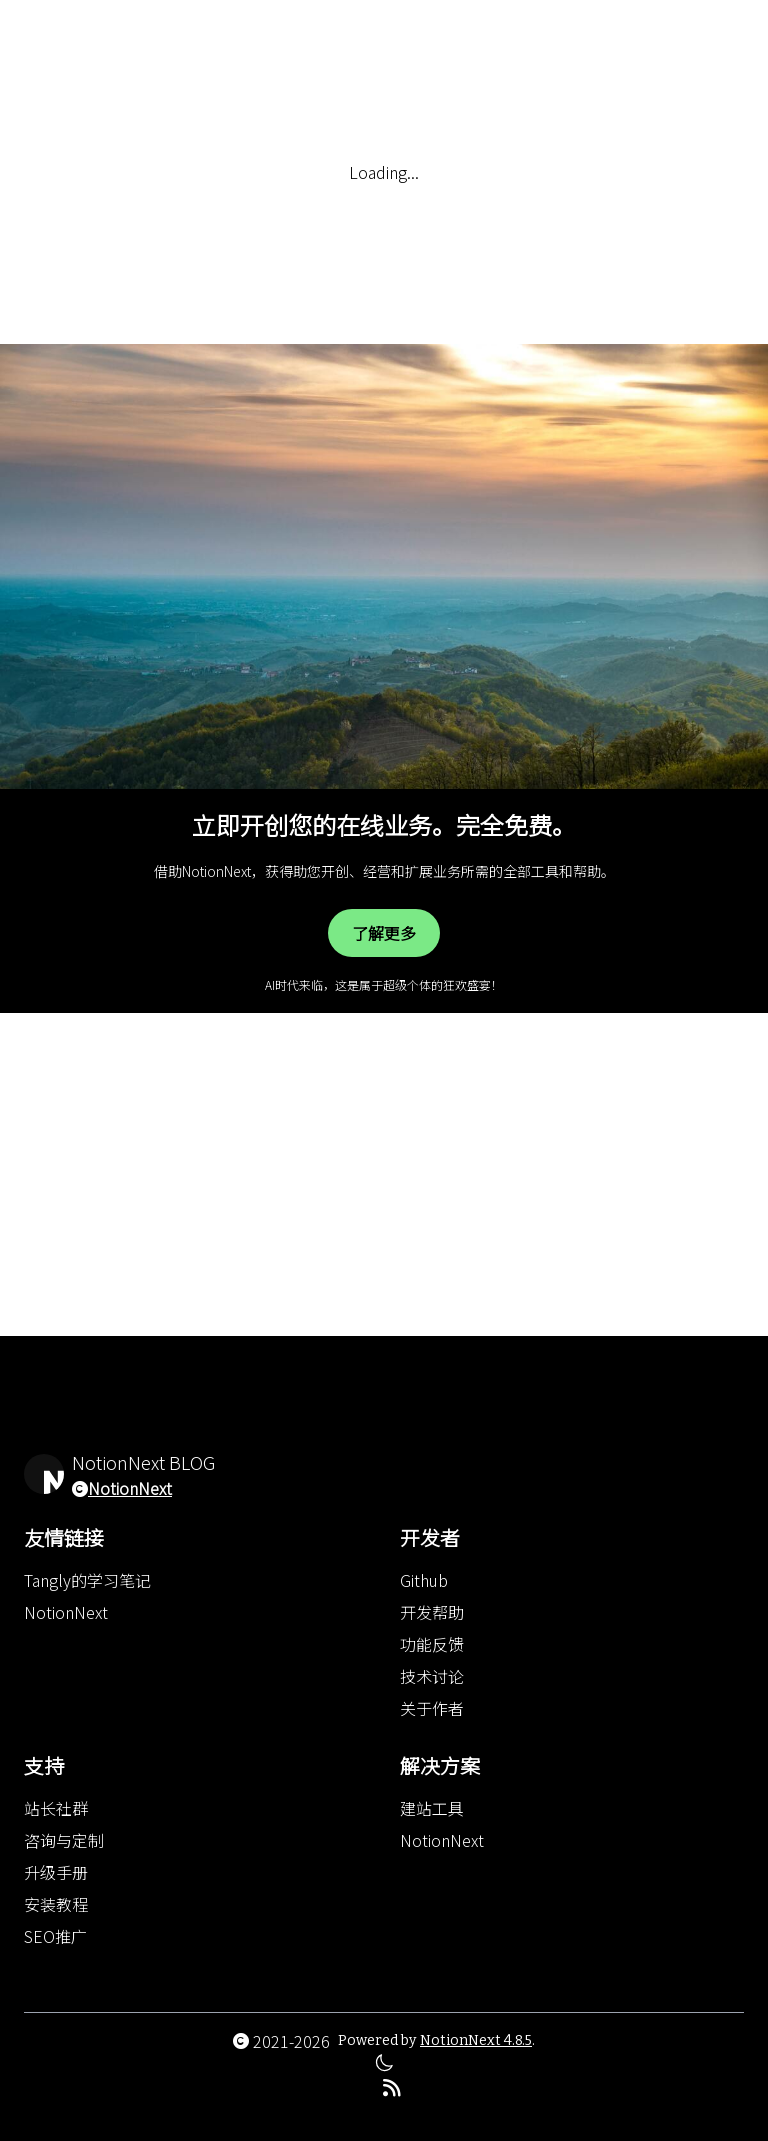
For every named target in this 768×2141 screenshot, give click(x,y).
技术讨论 (432, 1676)
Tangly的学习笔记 (87, 1580)
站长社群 (56, 1808)
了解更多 (384, 933)
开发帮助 (432, 1612)
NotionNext (130, 1488)
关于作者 (432, 1708)
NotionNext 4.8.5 (476, 2040)
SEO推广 (55, 1936)
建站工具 (432, 1808)
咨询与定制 (64, 1840)
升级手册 (56, 1872)
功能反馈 (432, 1644)
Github (424, 1580)
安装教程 (56, 1904)
